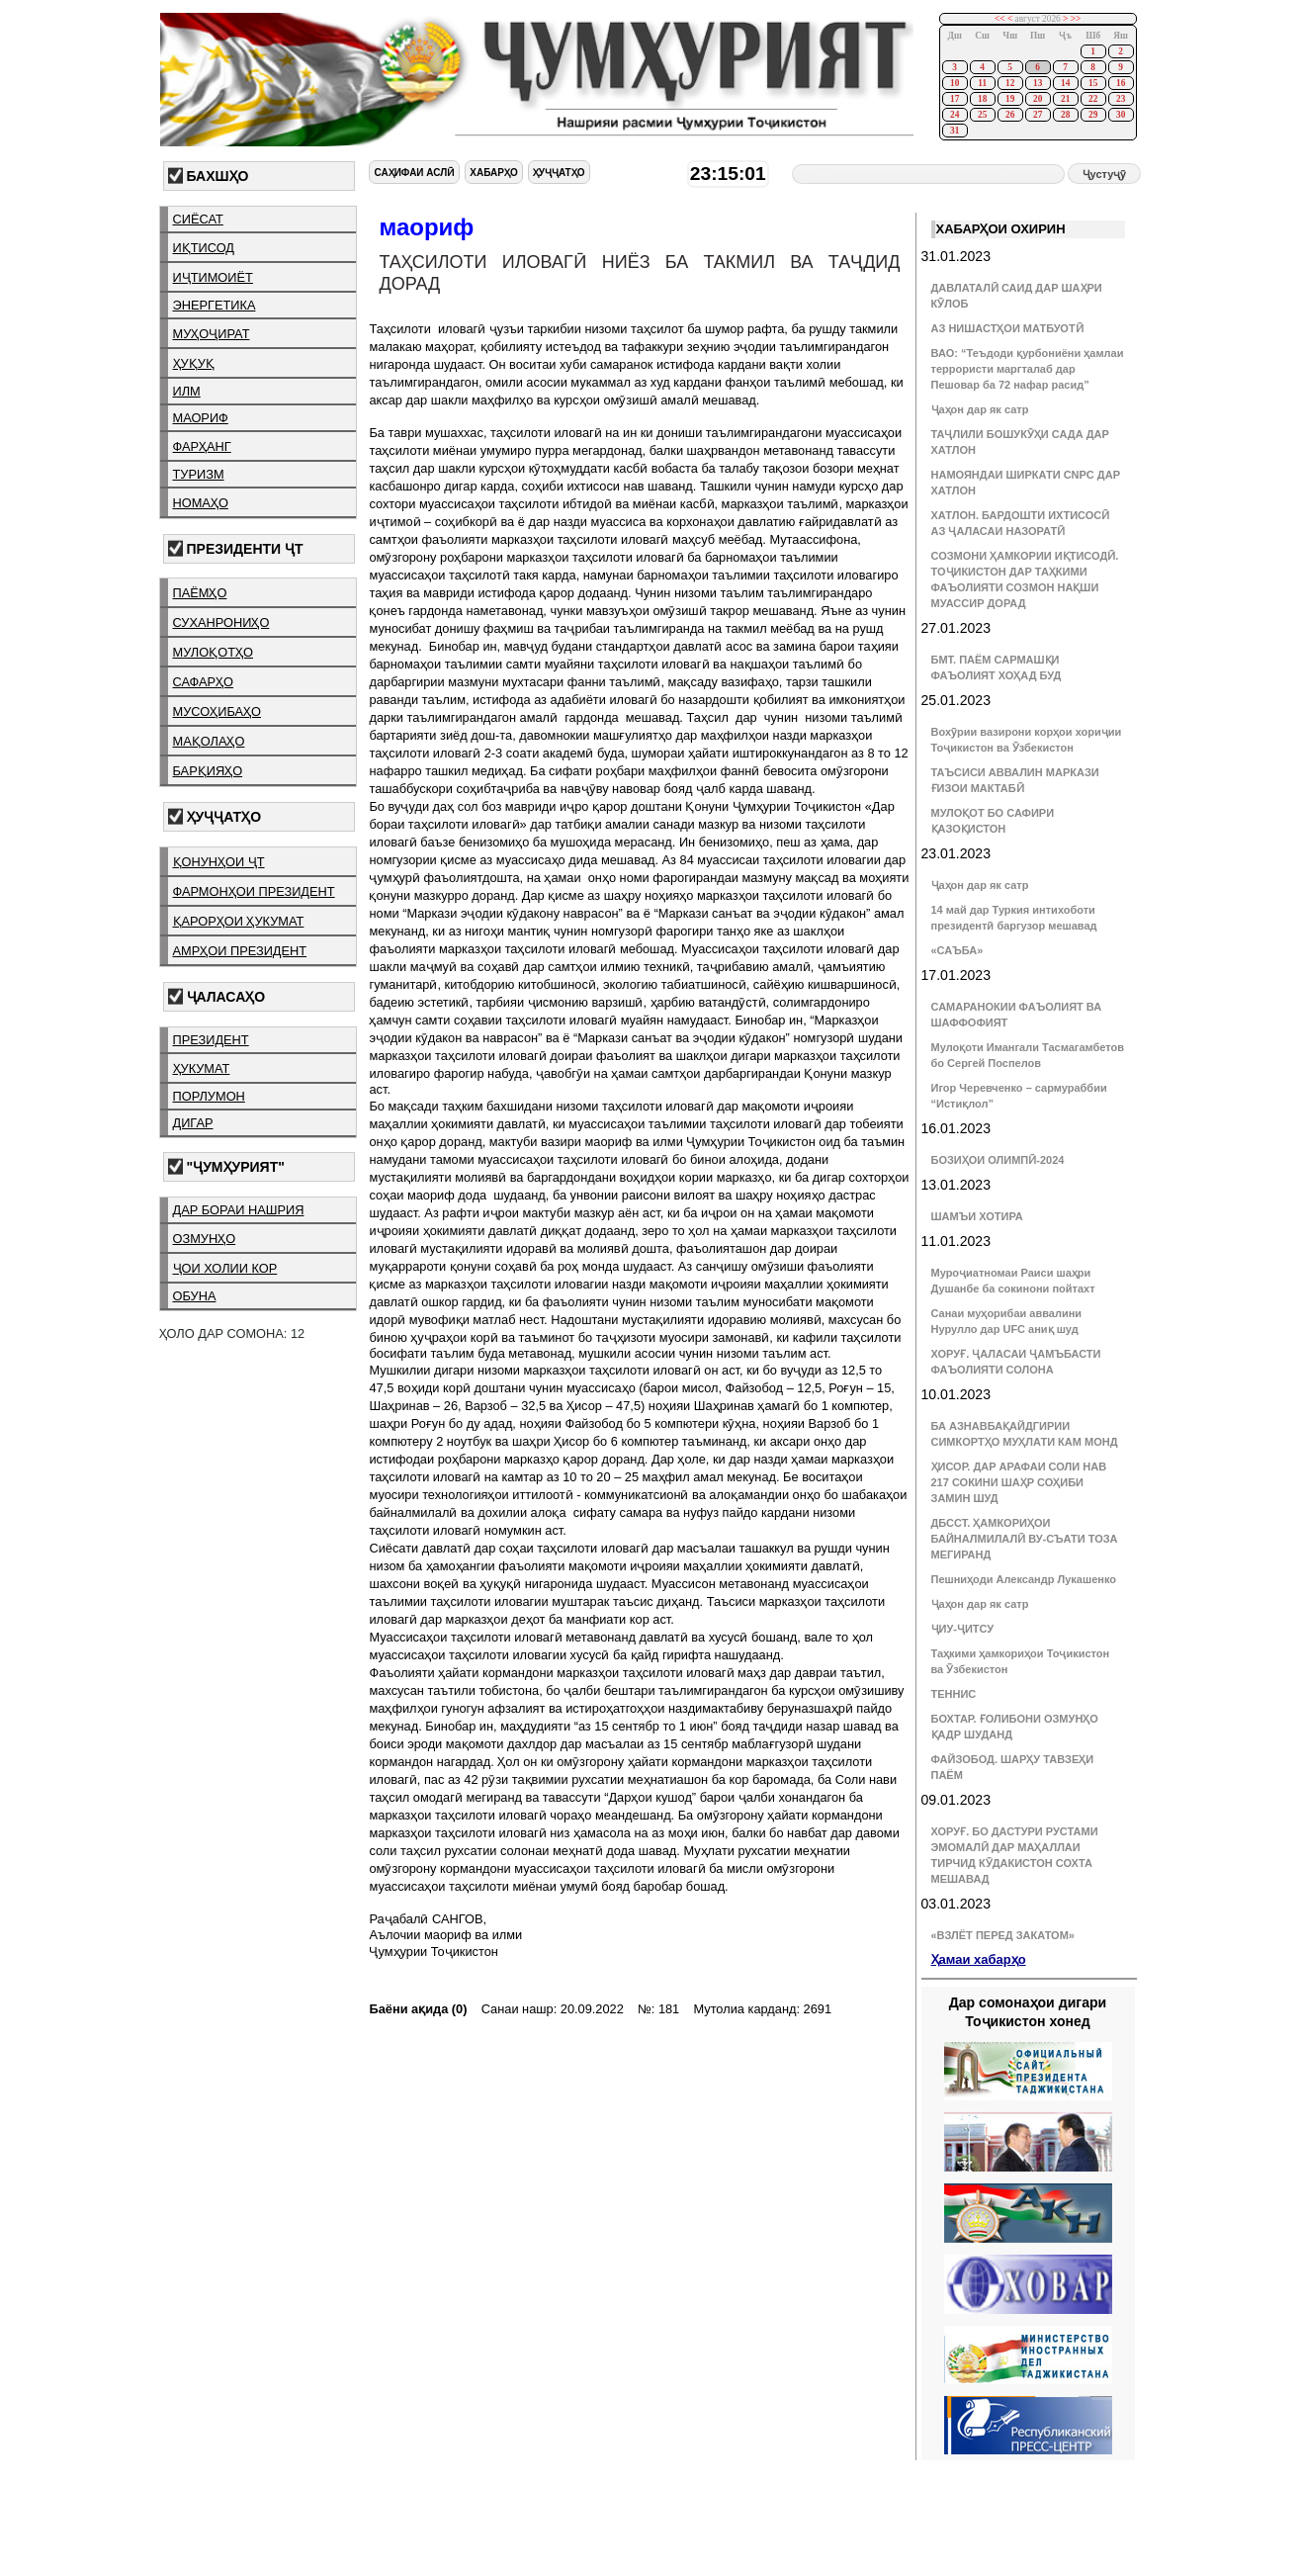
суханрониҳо (221, 622)
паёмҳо (200, 592)
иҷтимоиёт (213, 277)
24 (954, 115)
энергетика (214, 305)
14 (1065, 83)
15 (1092, 83)
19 (1009, 99)
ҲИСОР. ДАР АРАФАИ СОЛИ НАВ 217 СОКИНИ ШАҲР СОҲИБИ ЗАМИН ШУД (1019, 1482)
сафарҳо (203, 681)
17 (954, 99)
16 (1120, 83)
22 (1092, 99)
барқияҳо (208, 770)
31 (954, 130)
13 (1037, 83)
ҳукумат (201, 1068)
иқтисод (204, 247)
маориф (200, 417)
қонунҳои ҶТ (219, 861)
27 (1037, 115)
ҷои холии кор (225, 1268)
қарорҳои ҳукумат (238, 921)
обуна (195, 1295)
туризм (198, 474)
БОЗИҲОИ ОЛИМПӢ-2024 (998, 1160)
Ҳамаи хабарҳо (978, 1959)
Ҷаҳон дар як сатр (980, 409)
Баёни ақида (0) (418, 2008)
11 (982, 83)
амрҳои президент (240, 950)
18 (982, 99)
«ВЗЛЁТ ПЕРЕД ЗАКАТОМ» (1003, 1935)
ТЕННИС (954, 1694)
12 (1009, 83)
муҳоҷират (211, 333)
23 (1120, 99)
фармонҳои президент (254, 891)
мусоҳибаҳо (217, 711)
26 (1009, 115)
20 (1037, 99)
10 (954, 83)
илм (187, 391)
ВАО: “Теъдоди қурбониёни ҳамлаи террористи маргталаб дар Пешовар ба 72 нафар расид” (1027, 369)
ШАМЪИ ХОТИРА (977, 1216)
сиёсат (198, 219)
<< (1000, 19)
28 (1065, 115)
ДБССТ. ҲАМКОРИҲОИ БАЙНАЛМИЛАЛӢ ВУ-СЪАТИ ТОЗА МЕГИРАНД (1024, 1538)
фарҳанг (202, 446)
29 (1092, 115)
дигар (193, 1122)
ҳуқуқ (194, 363)
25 (982, 115)
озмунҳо (204, 1238)
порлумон (209, 1096)
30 (1120, 115)
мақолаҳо (209, 741)
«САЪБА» (957, 950)
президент (211, 1039)
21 (1065, 99)
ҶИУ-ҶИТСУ (963, 1629)
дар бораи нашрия (238, 1209)
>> (1076, 19)
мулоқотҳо (213, 652)
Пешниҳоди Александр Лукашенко (1023, 1579)
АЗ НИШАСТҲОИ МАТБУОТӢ (1007, 328)
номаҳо (200, 502)
